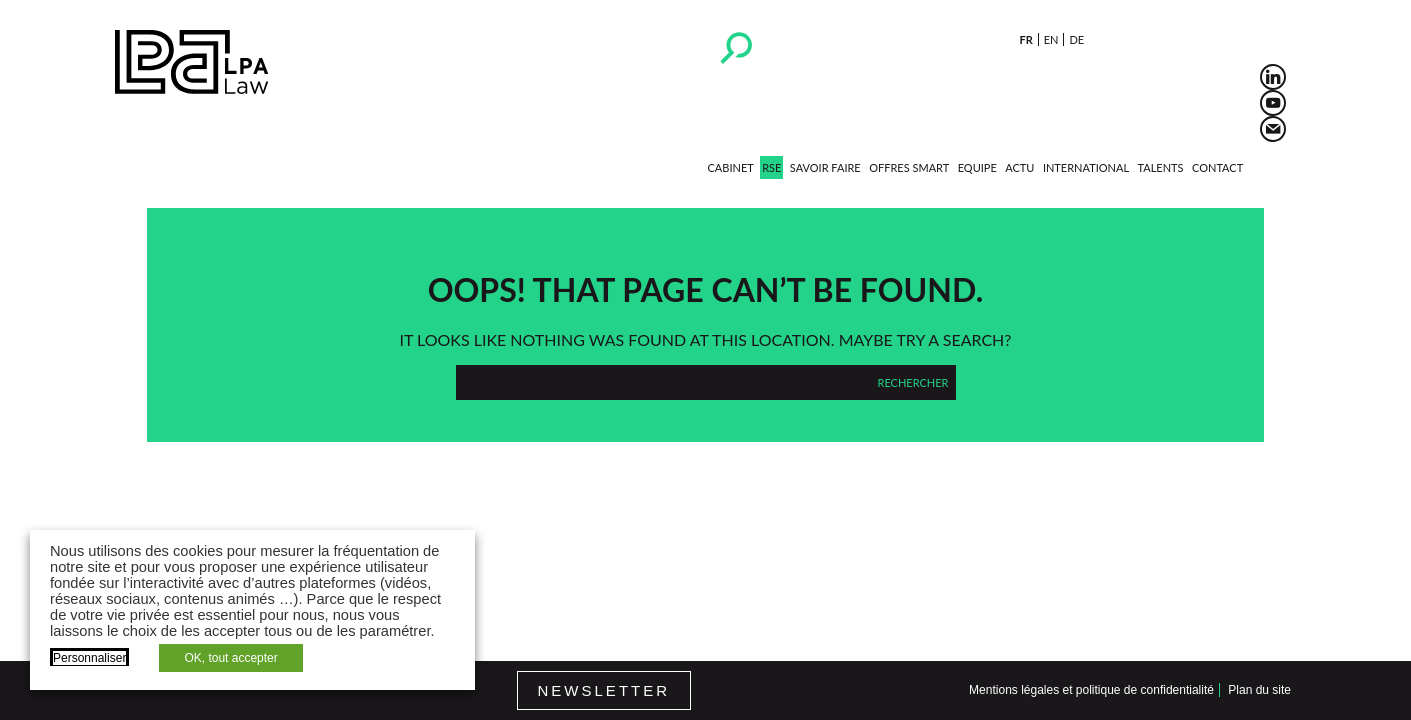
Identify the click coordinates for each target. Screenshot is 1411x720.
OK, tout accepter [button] (230, 658)
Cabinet (731, 167)
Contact (1217, 167)
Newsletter (604, 690)
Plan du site (1259, 690)
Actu (1019, 167)
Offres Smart (909, 167)
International (1086, 167)
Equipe (977, 167)
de (1076, 39)
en (1051, 39)
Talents (1161, 167)
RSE (771, 167)
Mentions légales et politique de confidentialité (1091, 690)
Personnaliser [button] (89, 658)
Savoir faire (825, 167)
